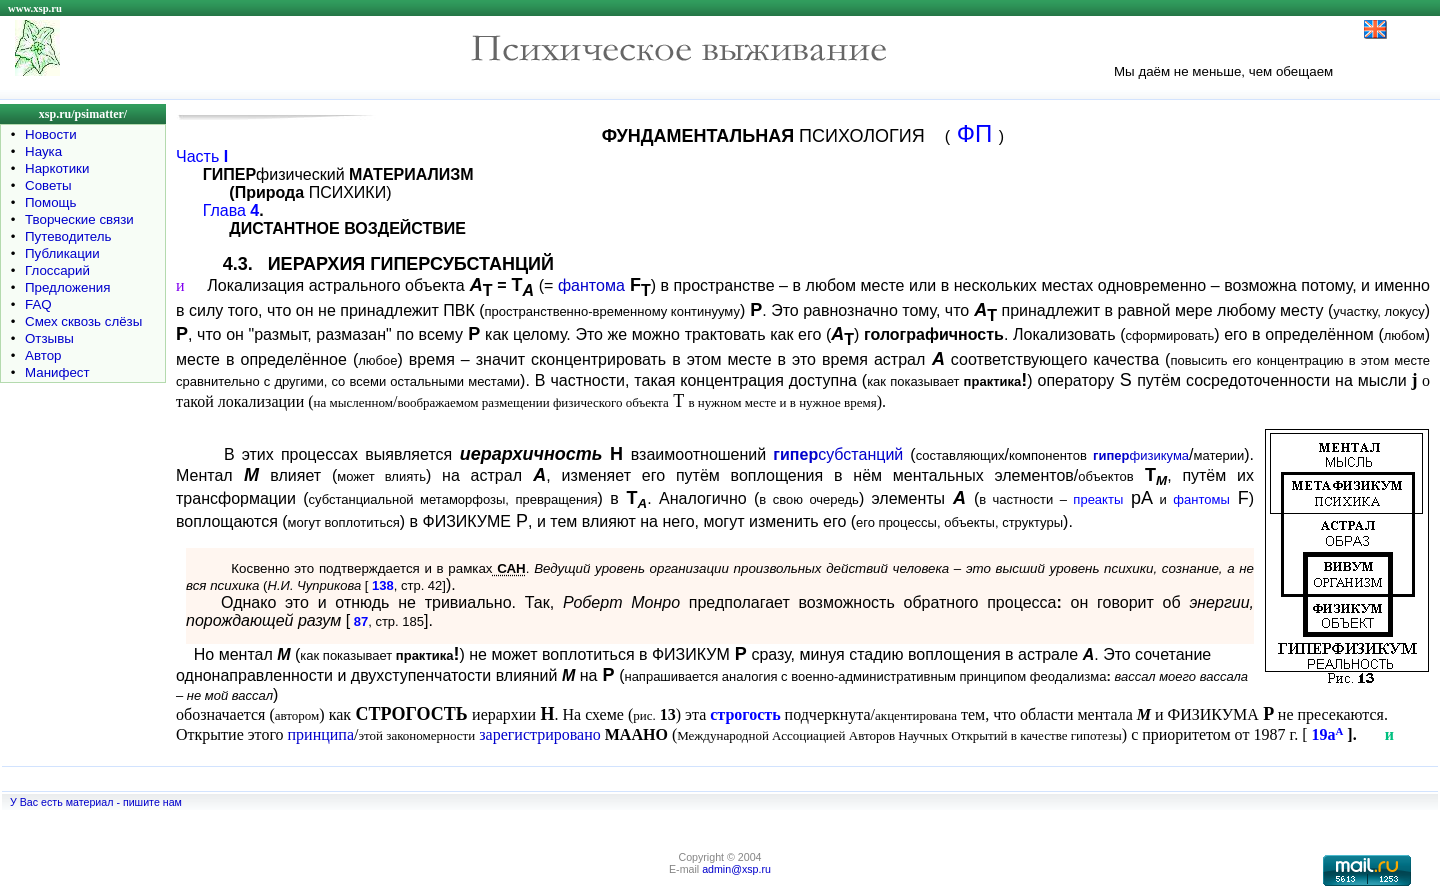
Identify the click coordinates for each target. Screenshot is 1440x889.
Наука (43, 151)
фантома (591, 285)
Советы (48, 185)
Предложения (67, 287)
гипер (795, 454)
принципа (321, 734)
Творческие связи (79, 219)
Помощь (50, 202)
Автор (43, 355)
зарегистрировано (540, 734)
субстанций (860, 454)
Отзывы (49, 338)
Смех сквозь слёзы (83, 321)
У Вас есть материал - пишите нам (96, 802)
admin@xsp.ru (736, 869)
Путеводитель (68, 236)
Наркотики (57, 168)
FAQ (38, 304)
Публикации (62, 253)
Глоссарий (57, 270)
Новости (51, 134)
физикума (1141, 455)
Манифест (57, 372)
